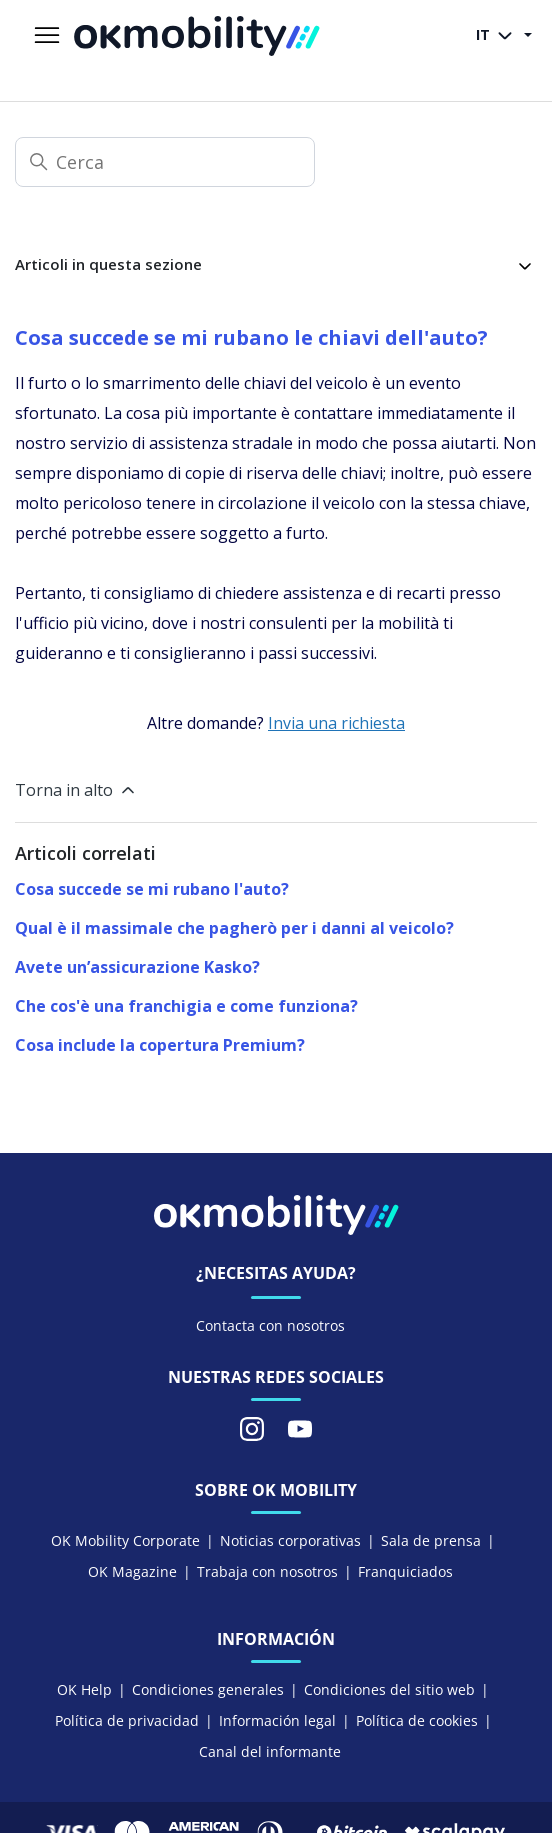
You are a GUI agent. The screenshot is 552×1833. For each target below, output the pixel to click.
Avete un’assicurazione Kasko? (137, 967)
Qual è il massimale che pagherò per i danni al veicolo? (234, 928)
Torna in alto (76, 790)
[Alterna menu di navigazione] (47, 36)
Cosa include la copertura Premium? (160, 1045)
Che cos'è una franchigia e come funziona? (186, 1006)
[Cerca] (165, 162)
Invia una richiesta (336, 723)
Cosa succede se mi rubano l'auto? (152, 889)
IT (498, 36)
